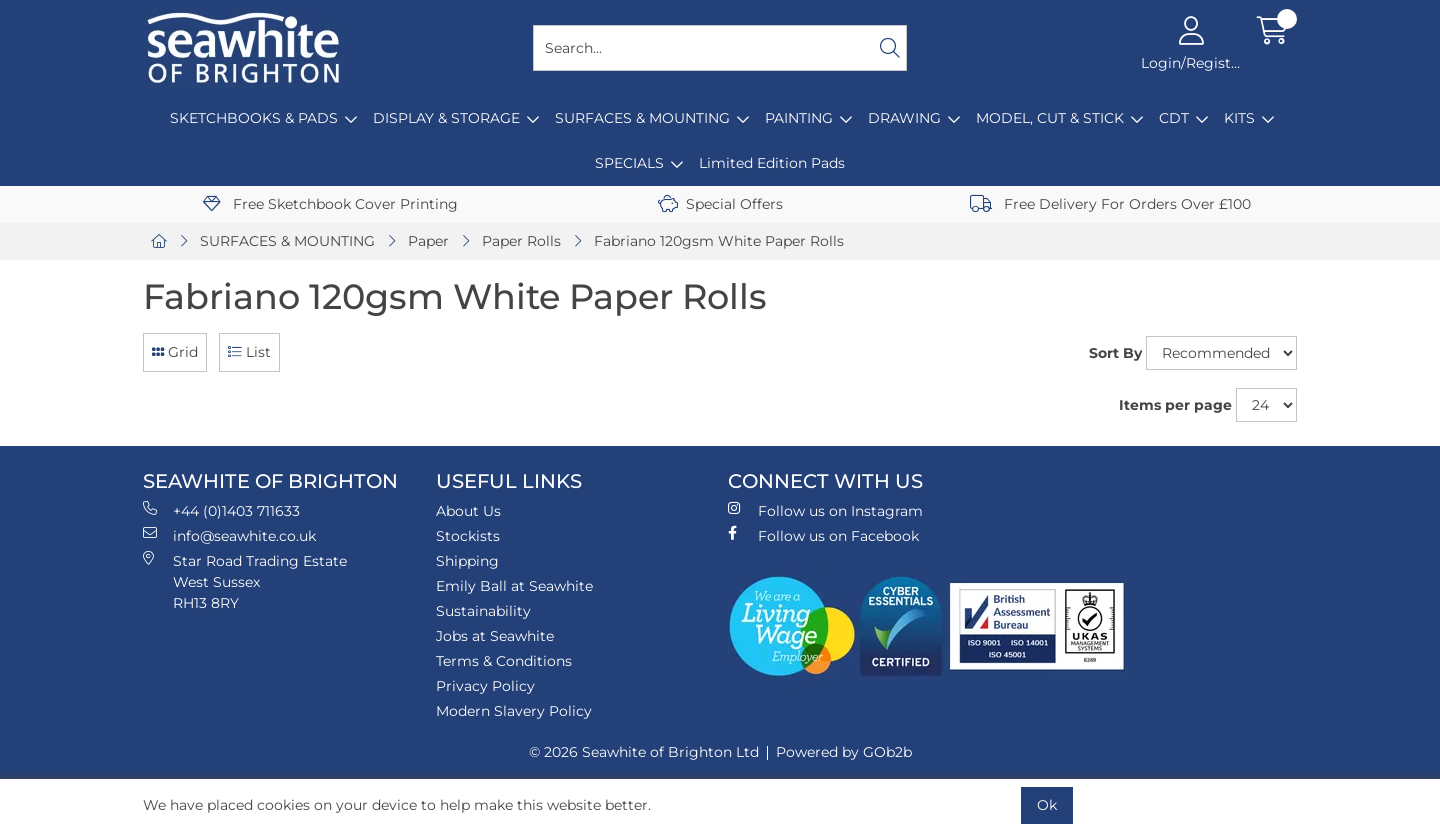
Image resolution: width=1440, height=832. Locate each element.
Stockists (468, 536)
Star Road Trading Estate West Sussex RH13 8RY (245, 581)
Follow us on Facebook (823, 535)
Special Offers (720, 204)
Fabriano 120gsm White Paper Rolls (719, 241)
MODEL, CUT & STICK (1050, 118)
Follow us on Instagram (825, 510)
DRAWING (904, 118)
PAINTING (799, 118)
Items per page (1175, 405)
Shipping (467, 561)
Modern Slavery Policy (514, 711)
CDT (1174, 118)
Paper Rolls (521, 241)
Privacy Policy (485, 686)
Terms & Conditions (504, 661)
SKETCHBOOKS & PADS (254, 118)
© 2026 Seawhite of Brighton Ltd (644, 752)
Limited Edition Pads (772, 163)
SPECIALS (629, 163)
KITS (1239, 118)
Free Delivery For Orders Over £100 (1110, 204)
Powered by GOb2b (844, 752)
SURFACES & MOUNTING (642, 118)
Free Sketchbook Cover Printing (330, 204)
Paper (428, 241)
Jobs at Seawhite (495, 636)
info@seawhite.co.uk (229, 535)
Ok (1047, 805)
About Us (468, 511)
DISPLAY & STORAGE (446, 118)
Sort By (1115, 353)
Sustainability (483, 611)
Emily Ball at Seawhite (514, 586)
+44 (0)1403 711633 (221, 510)
